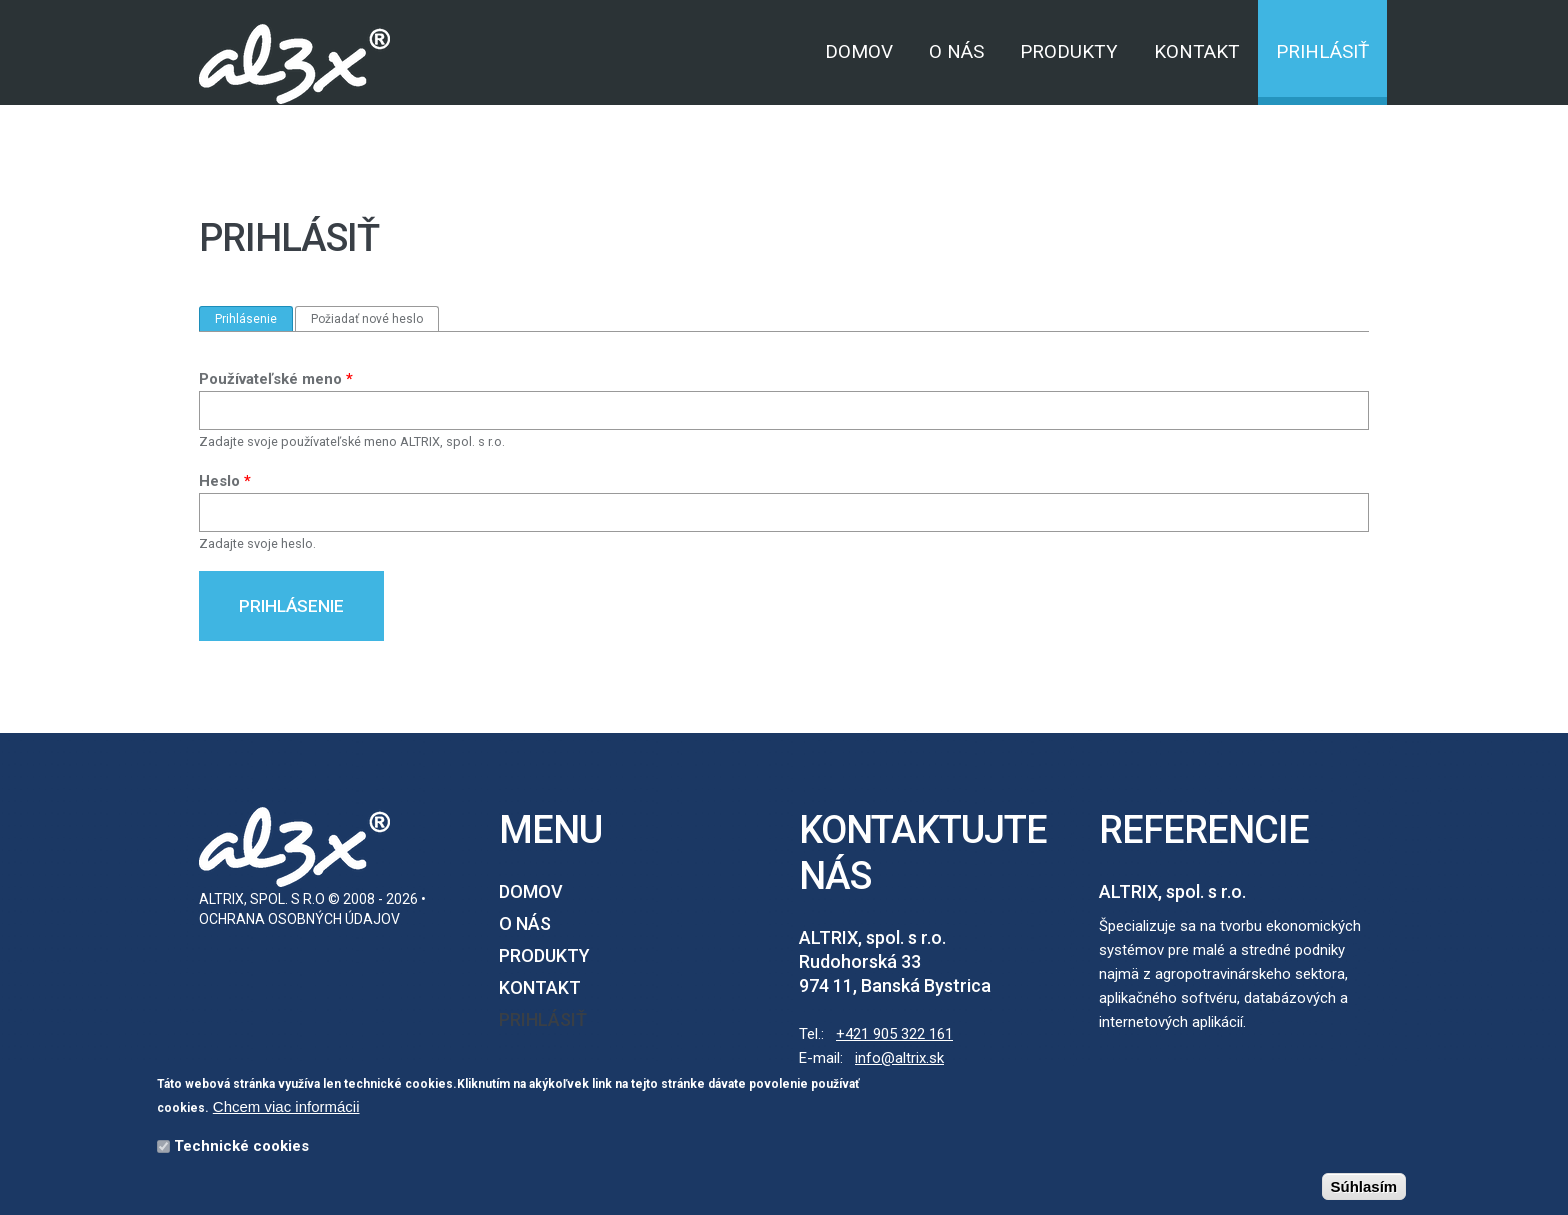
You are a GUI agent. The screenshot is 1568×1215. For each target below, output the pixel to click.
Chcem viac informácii (286, 1109)
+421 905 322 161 (894, 1034)
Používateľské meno (276, 379)
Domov (859, 51)
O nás (956, 51)
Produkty (1069, 51)
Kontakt (1197, 51)
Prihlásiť (1322, 51)
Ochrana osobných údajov (299, 919)
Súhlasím (1364, 1189)
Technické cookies (241, 1149)
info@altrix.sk (899, 1058)
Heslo (225, 481)
